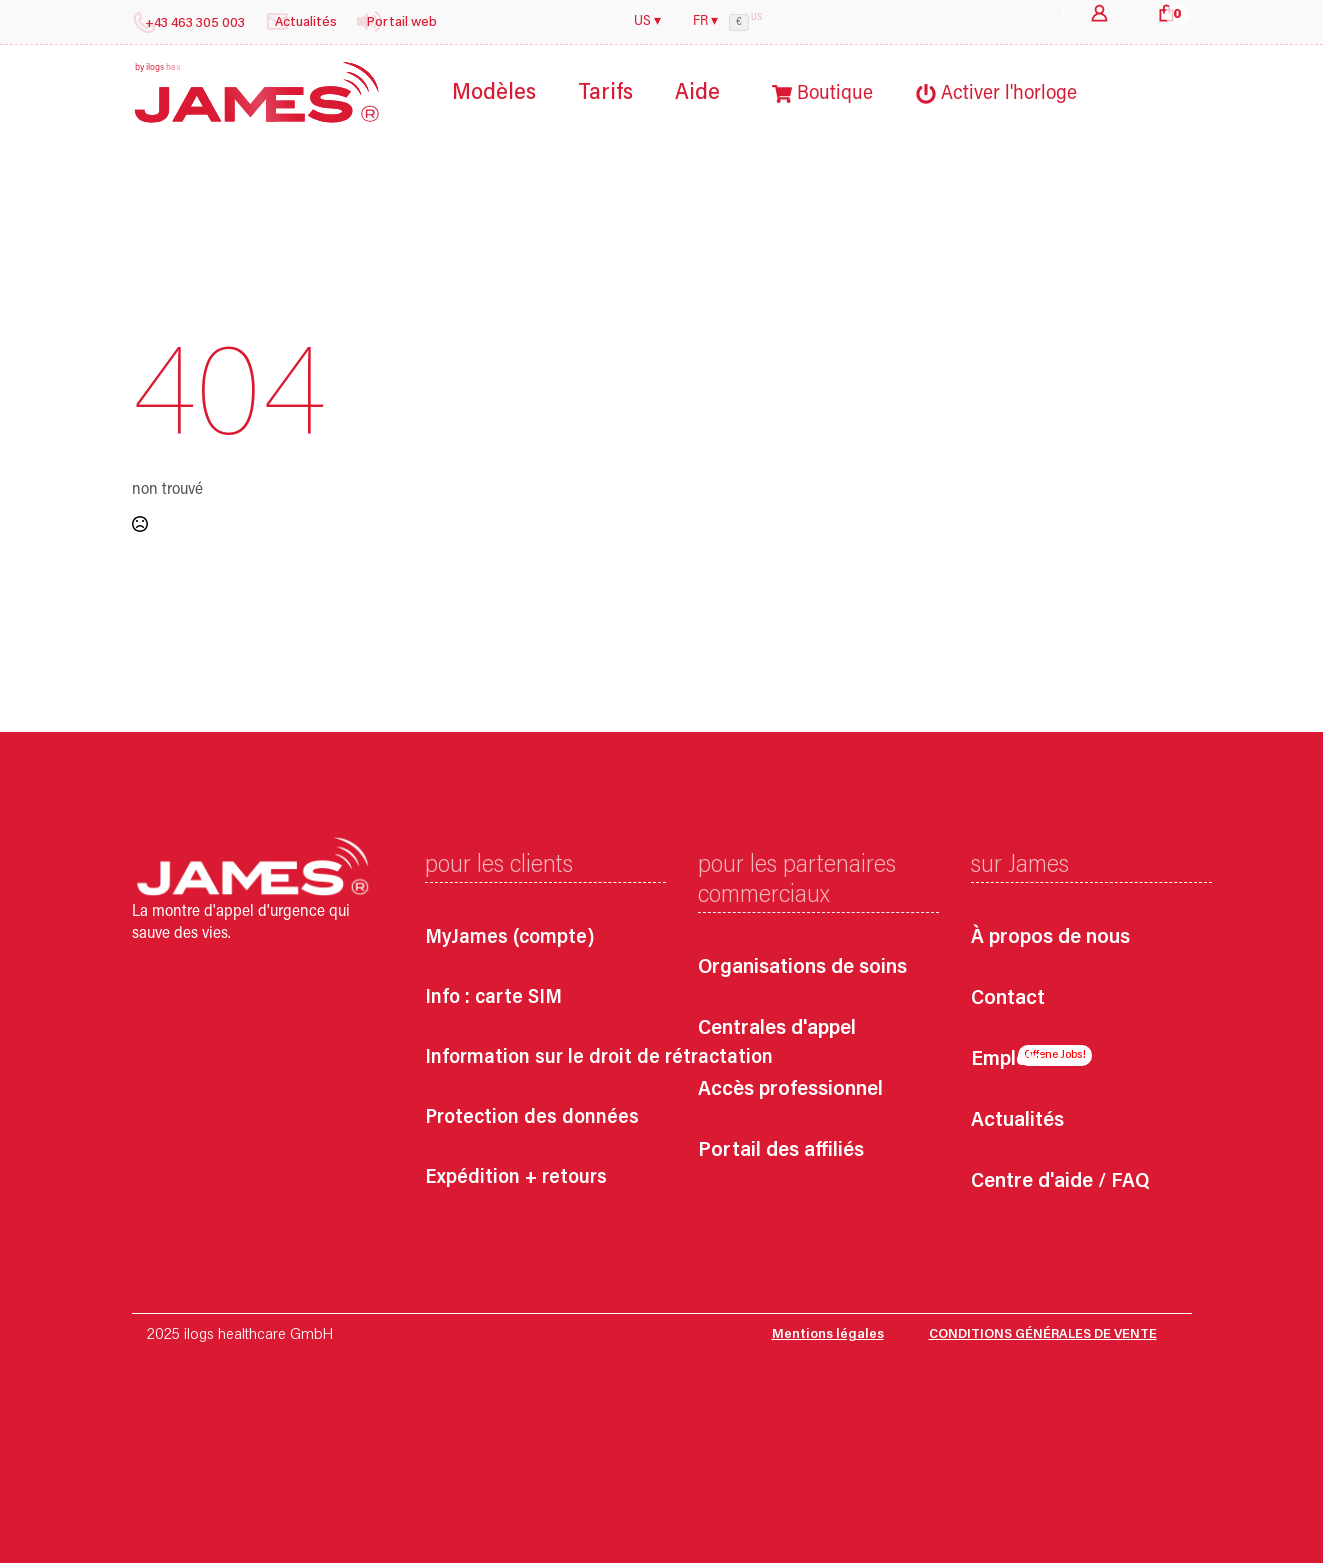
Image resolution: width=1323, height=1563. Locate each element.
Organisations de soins (802, 968)
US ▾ (647, 22)
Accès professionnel (790, 1090)
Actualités (1017, 1121)
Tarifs (605, 93)
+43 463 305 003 (195, 24)
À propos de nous (1050, 938)
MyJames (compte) (510, 938)
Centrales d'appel (777, 1029)
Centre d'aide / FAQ (1060, 1182)
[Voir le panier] (1166, 12)
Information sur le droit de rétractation (599, 1058)
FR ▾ (705, 22)
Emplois (1007, 1060)
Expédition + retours (516, 1178)
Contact (1008, 999)
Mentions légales (828, 1335)
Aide (697, 93)
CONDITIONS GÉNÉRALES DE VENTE (1043, 1335)
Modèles (494, 93)
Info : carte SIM (493, 998)
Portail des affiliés (781, 1151)
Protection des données (532, 1118)
